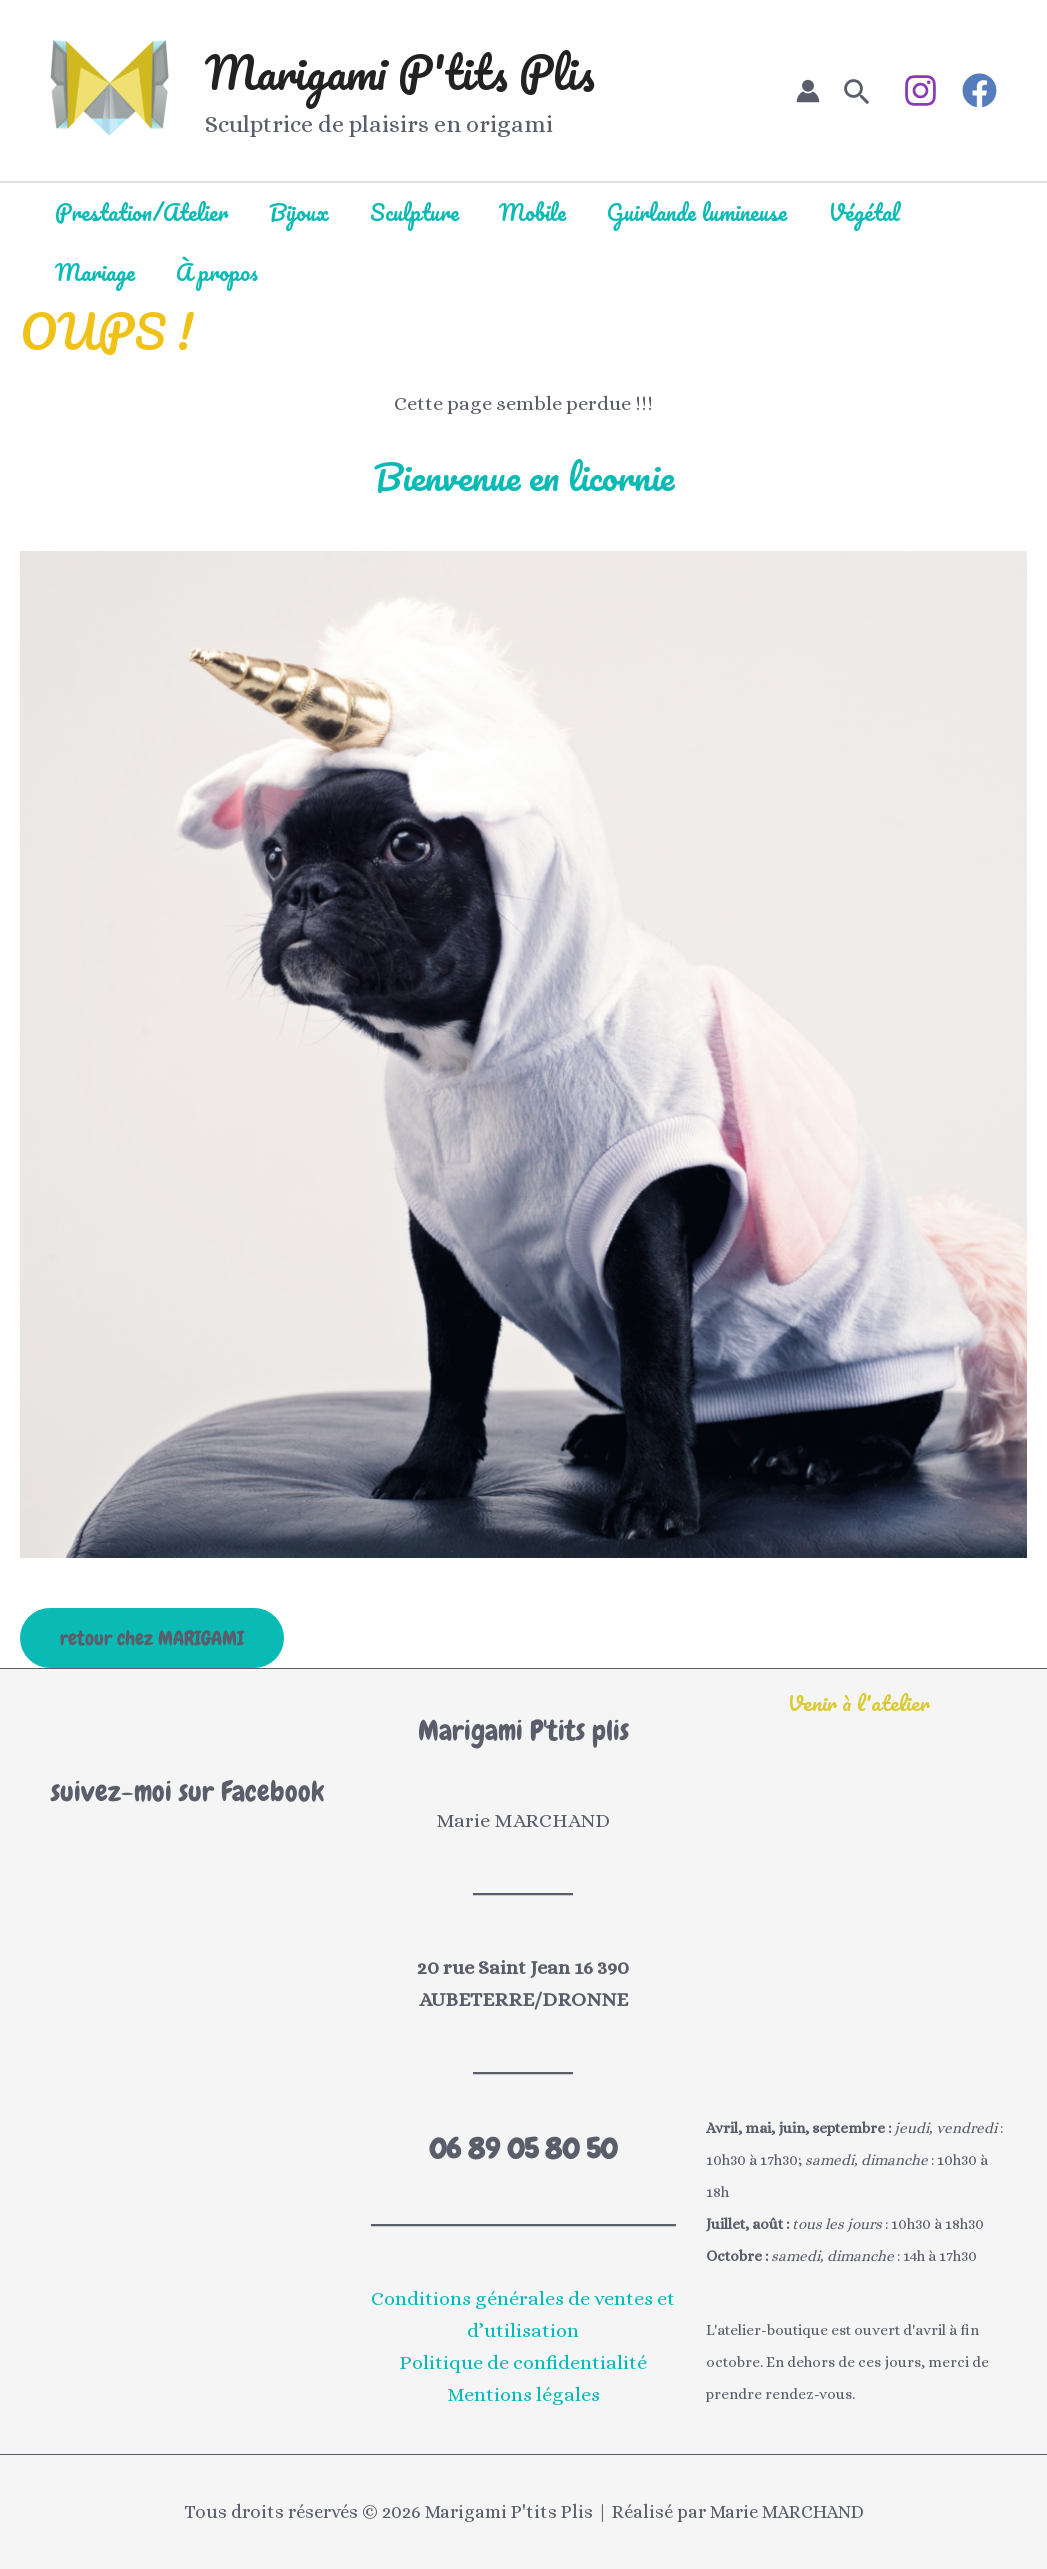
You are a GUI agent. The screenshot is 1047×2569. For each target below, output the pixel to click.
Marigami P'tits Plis (400, 72)
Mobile (537, 212)
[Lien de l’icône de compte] (808, 91)
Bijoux (301, 212)
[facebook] (982, 90)
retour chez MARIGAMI (152, 1638)
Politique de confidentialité (523, 2362)
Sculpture (417, 212)
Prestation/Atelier (142, 212)
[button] (857, 91)
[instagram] (923, 90)
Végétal (871, 212)
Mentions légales (523, 2394)
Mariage (96, 272)
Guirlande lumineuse (703, 212)
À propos (219, 272)
